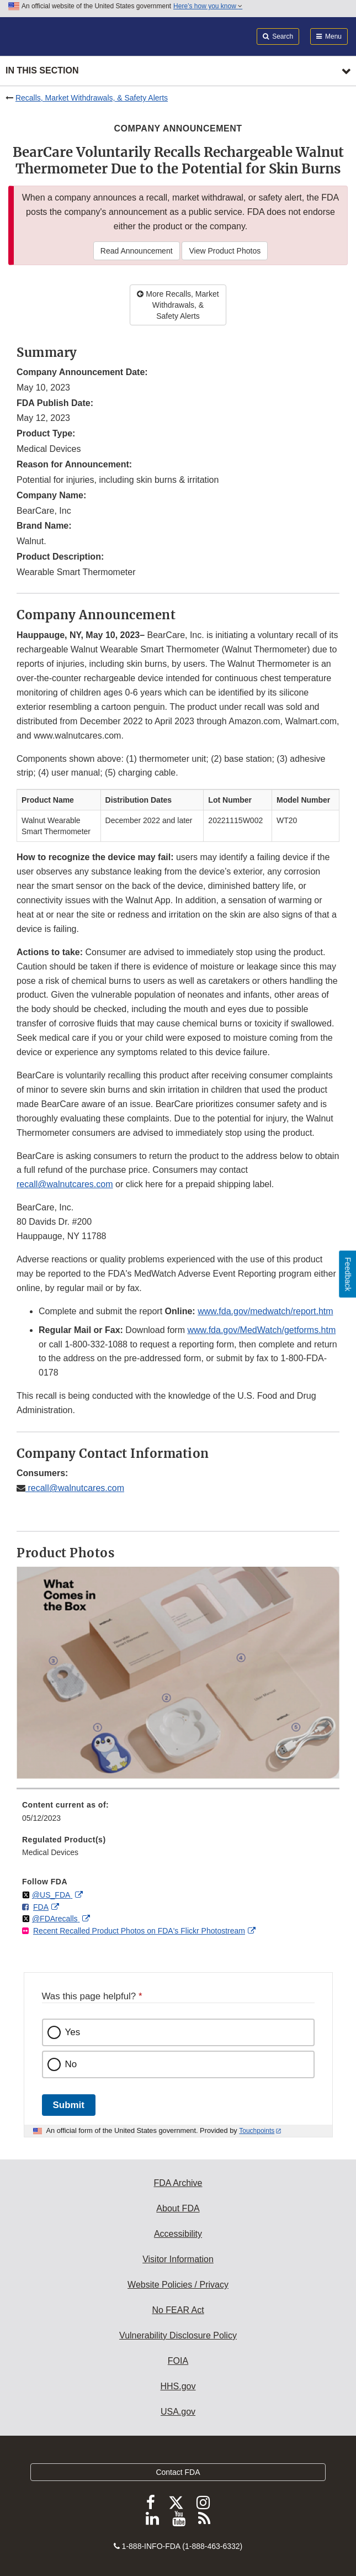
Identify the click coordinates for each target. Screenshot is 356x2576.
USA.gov (178, 2411)
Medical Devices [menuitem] (50, 1852)
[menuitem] (178, 1815)
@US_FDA (52, 1894)
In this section (42, 70)
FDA (41, 1907)
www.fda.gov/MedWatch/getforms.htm (261, 1330)
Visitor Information (178, 2259)
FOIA (178, 2361)
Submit (68, 2105)
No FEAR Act (178, 2310)
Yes (73, 2032)
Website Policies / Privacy (178, 2284)
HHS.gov (177, 2386)
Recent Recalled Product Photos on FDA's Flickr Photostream (139, 1930)
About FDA (177, 2208)
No (71, 2064)
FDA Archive (177, 2183)
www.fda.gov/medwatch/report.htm (265, 1311)
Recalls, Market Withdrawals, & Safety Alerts (91, 97)
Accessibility (178, 2233)
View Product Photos (225, 250)
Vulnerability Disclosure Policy (178, 2335)
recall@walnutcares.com (65, 1184)
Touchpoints (256, 2131)
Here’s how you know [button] (207, 6)
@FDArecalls (56, 1918)
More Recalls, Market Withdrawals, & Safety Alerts (178, 304)
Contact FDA (178, 2472)
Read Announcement (136, 250)
